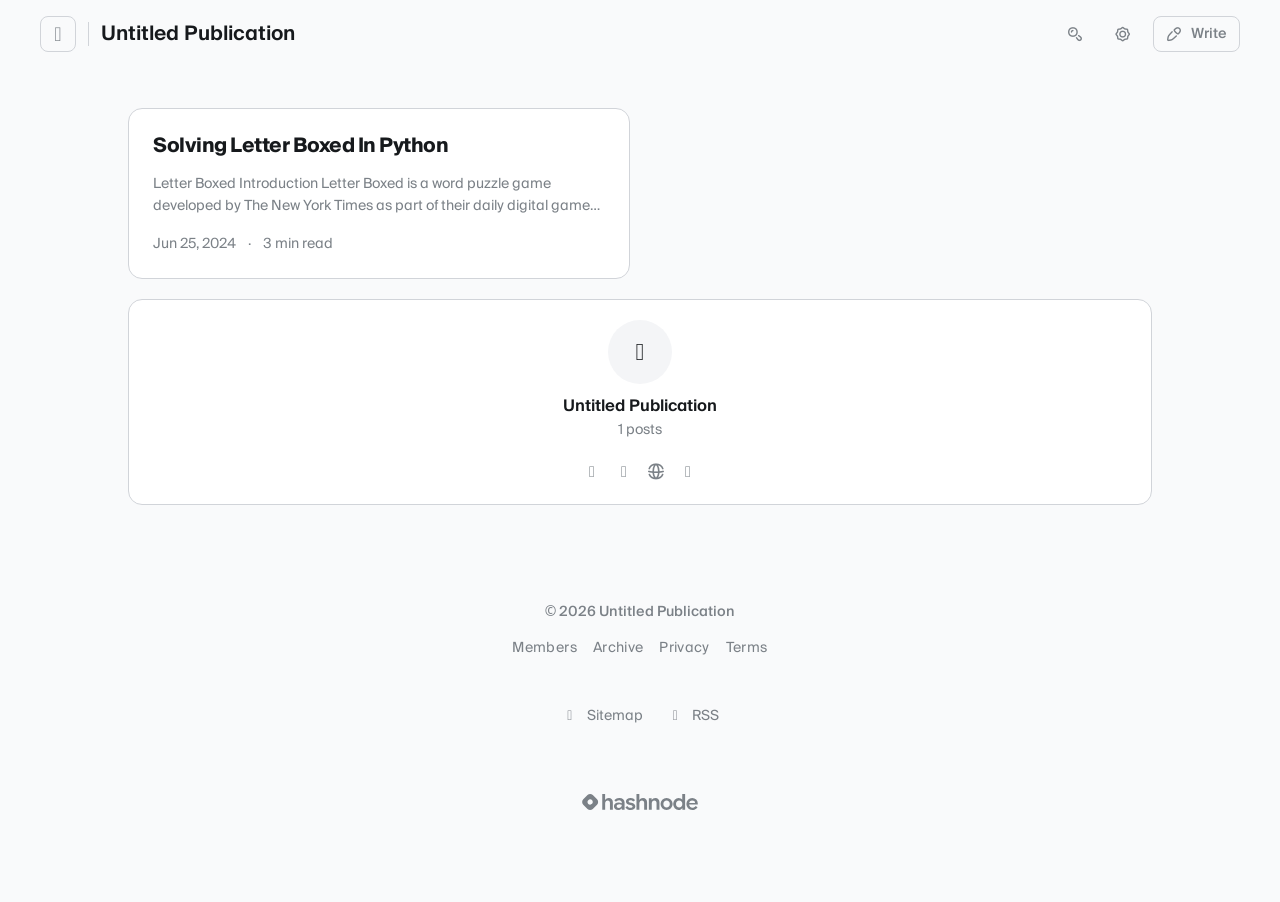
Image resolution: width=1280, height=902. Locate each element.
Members (544, 648)
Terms (747, 648)
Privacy (684, 648)
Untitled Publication (198, 34)
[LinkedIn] (624, 472)
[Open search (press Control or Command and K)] (1075, 34)
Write (1197, 34)
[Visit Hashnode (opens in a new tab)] (640, 802)
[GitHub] (592, 472)
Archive (618, 648)
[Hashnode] (688, 472)
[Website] (656, 472)
